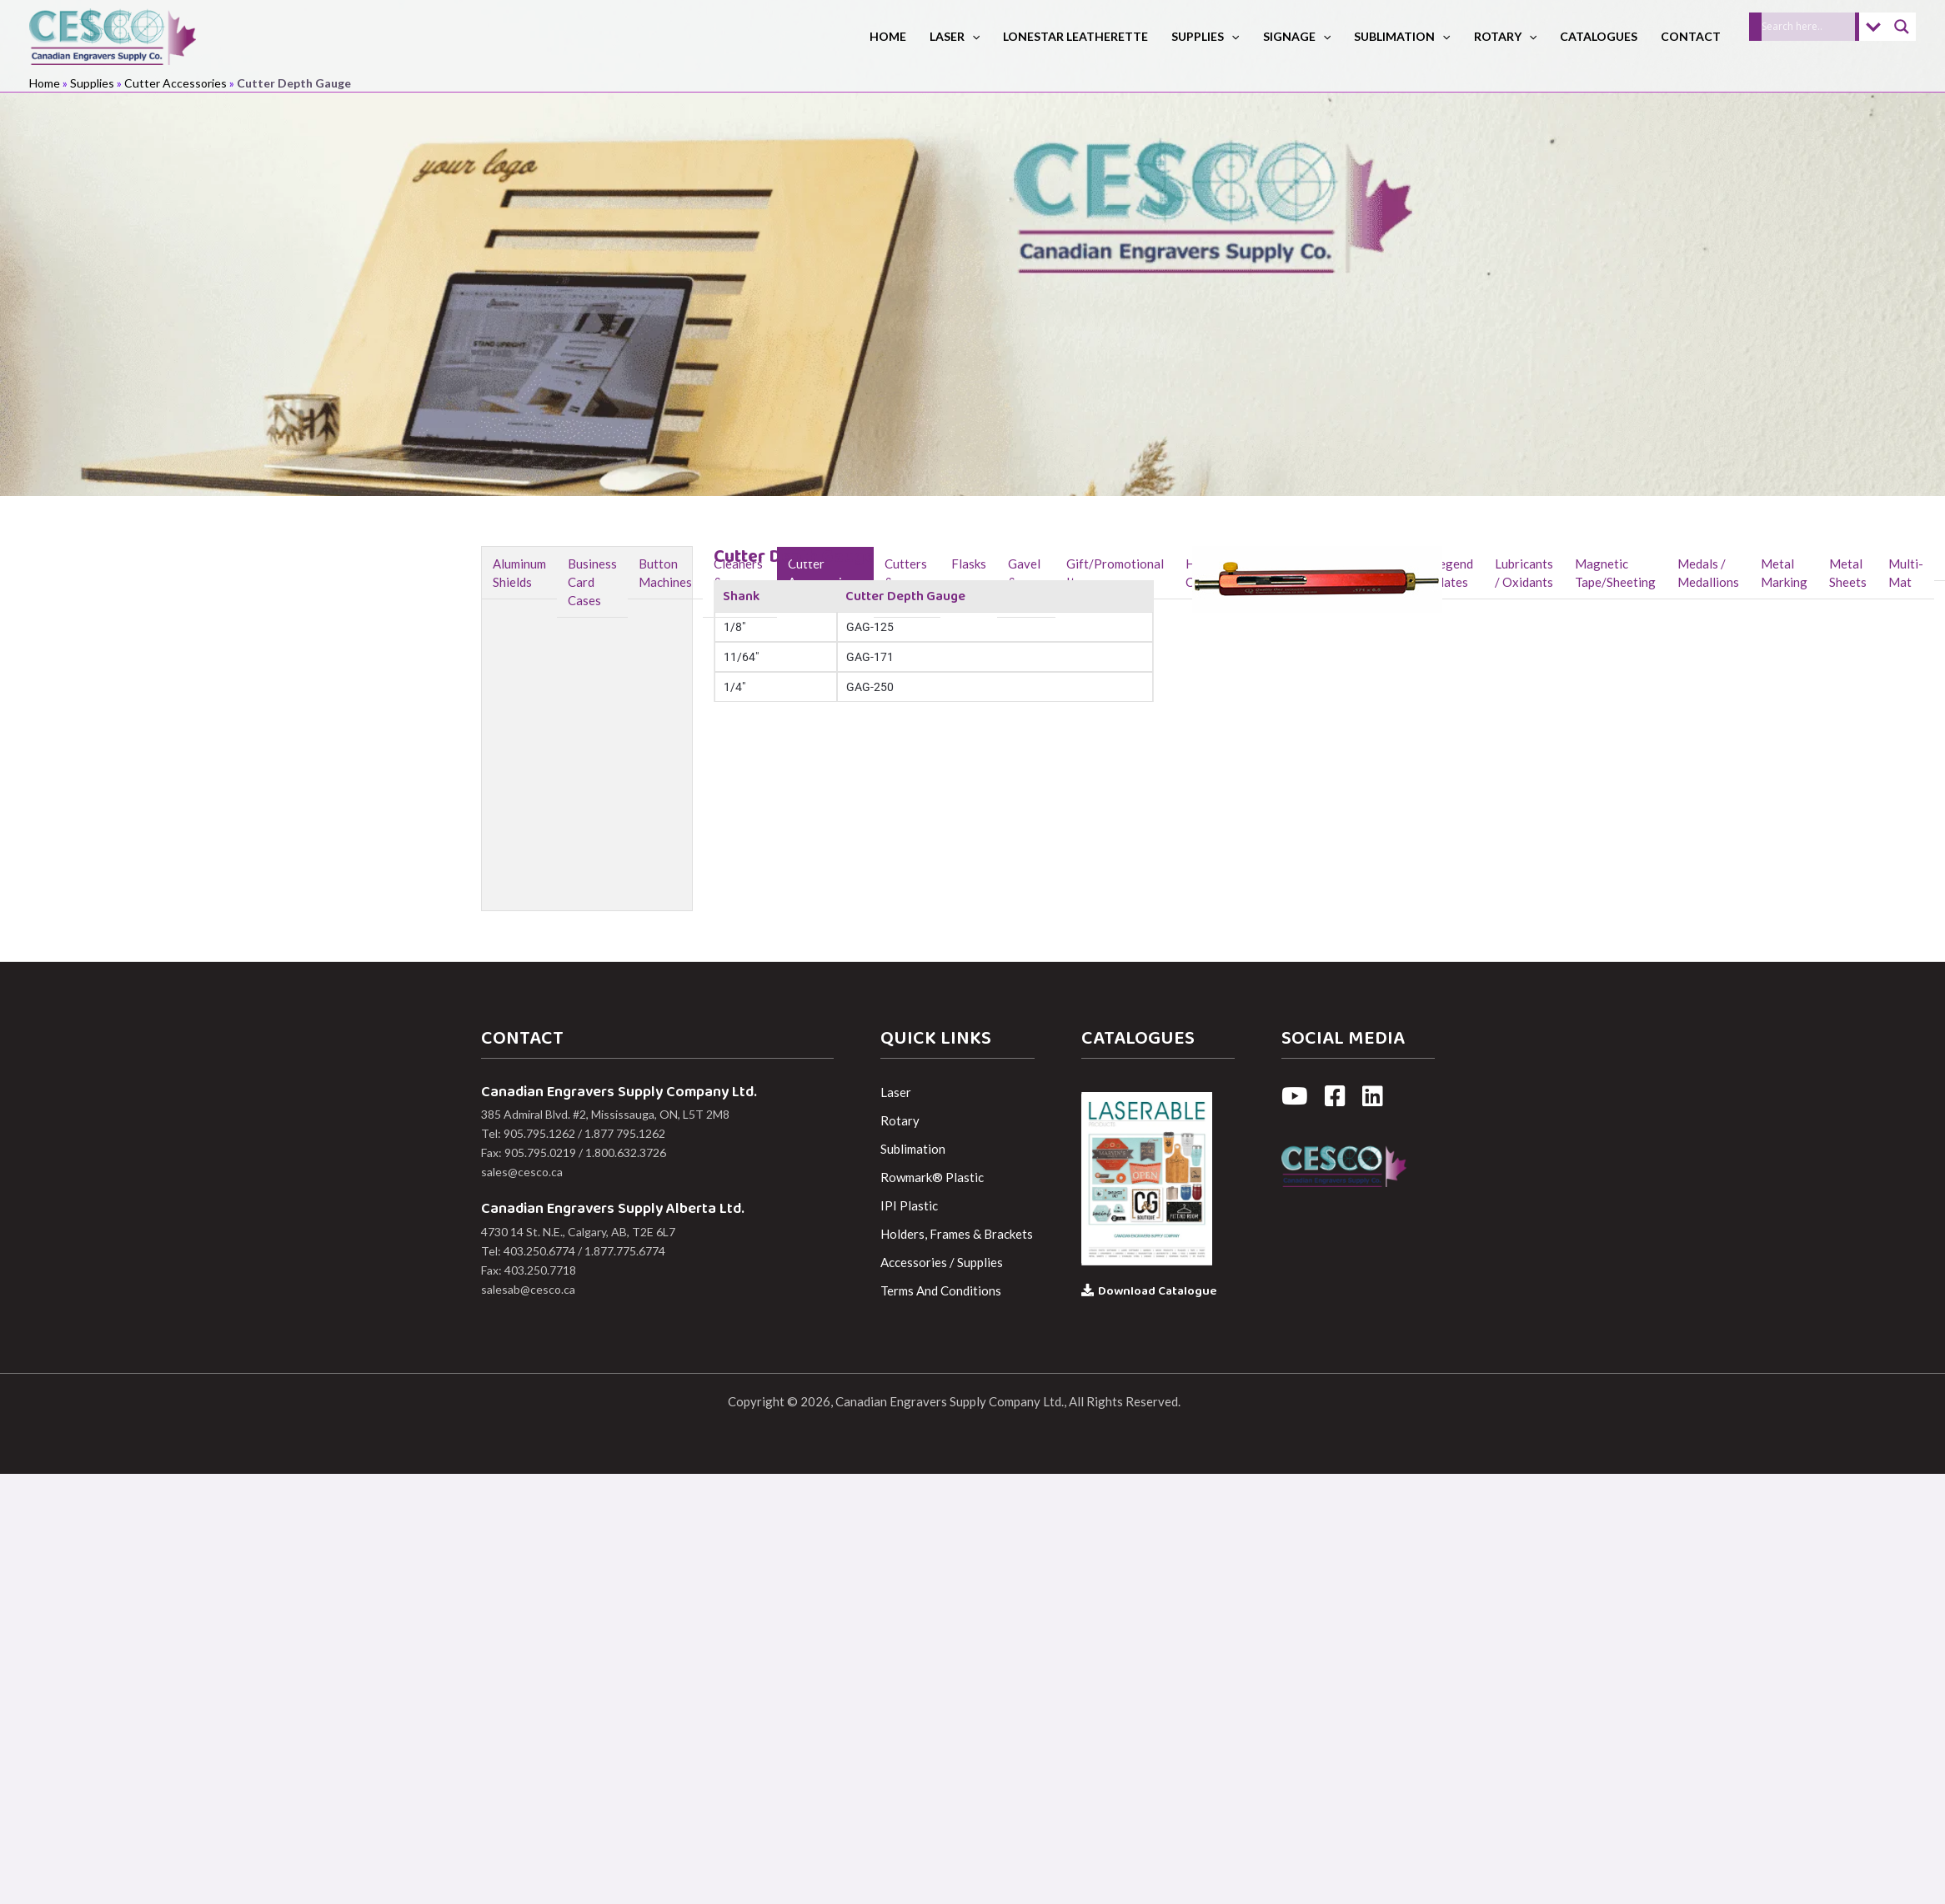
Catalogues (1598, 36)
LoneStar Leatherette (1075, 36)
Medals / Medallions (1708, 572)
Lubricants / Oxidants (1524, 572)
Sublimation (1402, 36)
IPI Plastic (909, 1205)
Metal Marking (1784, 572)
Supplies (1205, 36)
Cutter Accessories (175, 83)
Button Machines (665, 572)
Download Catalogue (1149, 1291)
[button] (972, 36)
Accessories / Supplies (941, 1262)
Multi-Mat (1905, 572)
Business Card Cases (592, 582)
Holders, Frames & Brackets (956, 1233)
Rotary (1505, 36)
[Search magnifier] (1901, 27)
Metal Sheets (1848, 572)
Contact (1691, 36)
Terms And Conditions (940, 1290)
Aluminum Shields (519, 572)
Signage (1297, 36)
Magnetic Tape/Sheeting (1615, 572)
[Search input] (1808, 27)
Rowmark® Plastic (932, 1177)
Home (888, 36)
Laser (955, 36)
